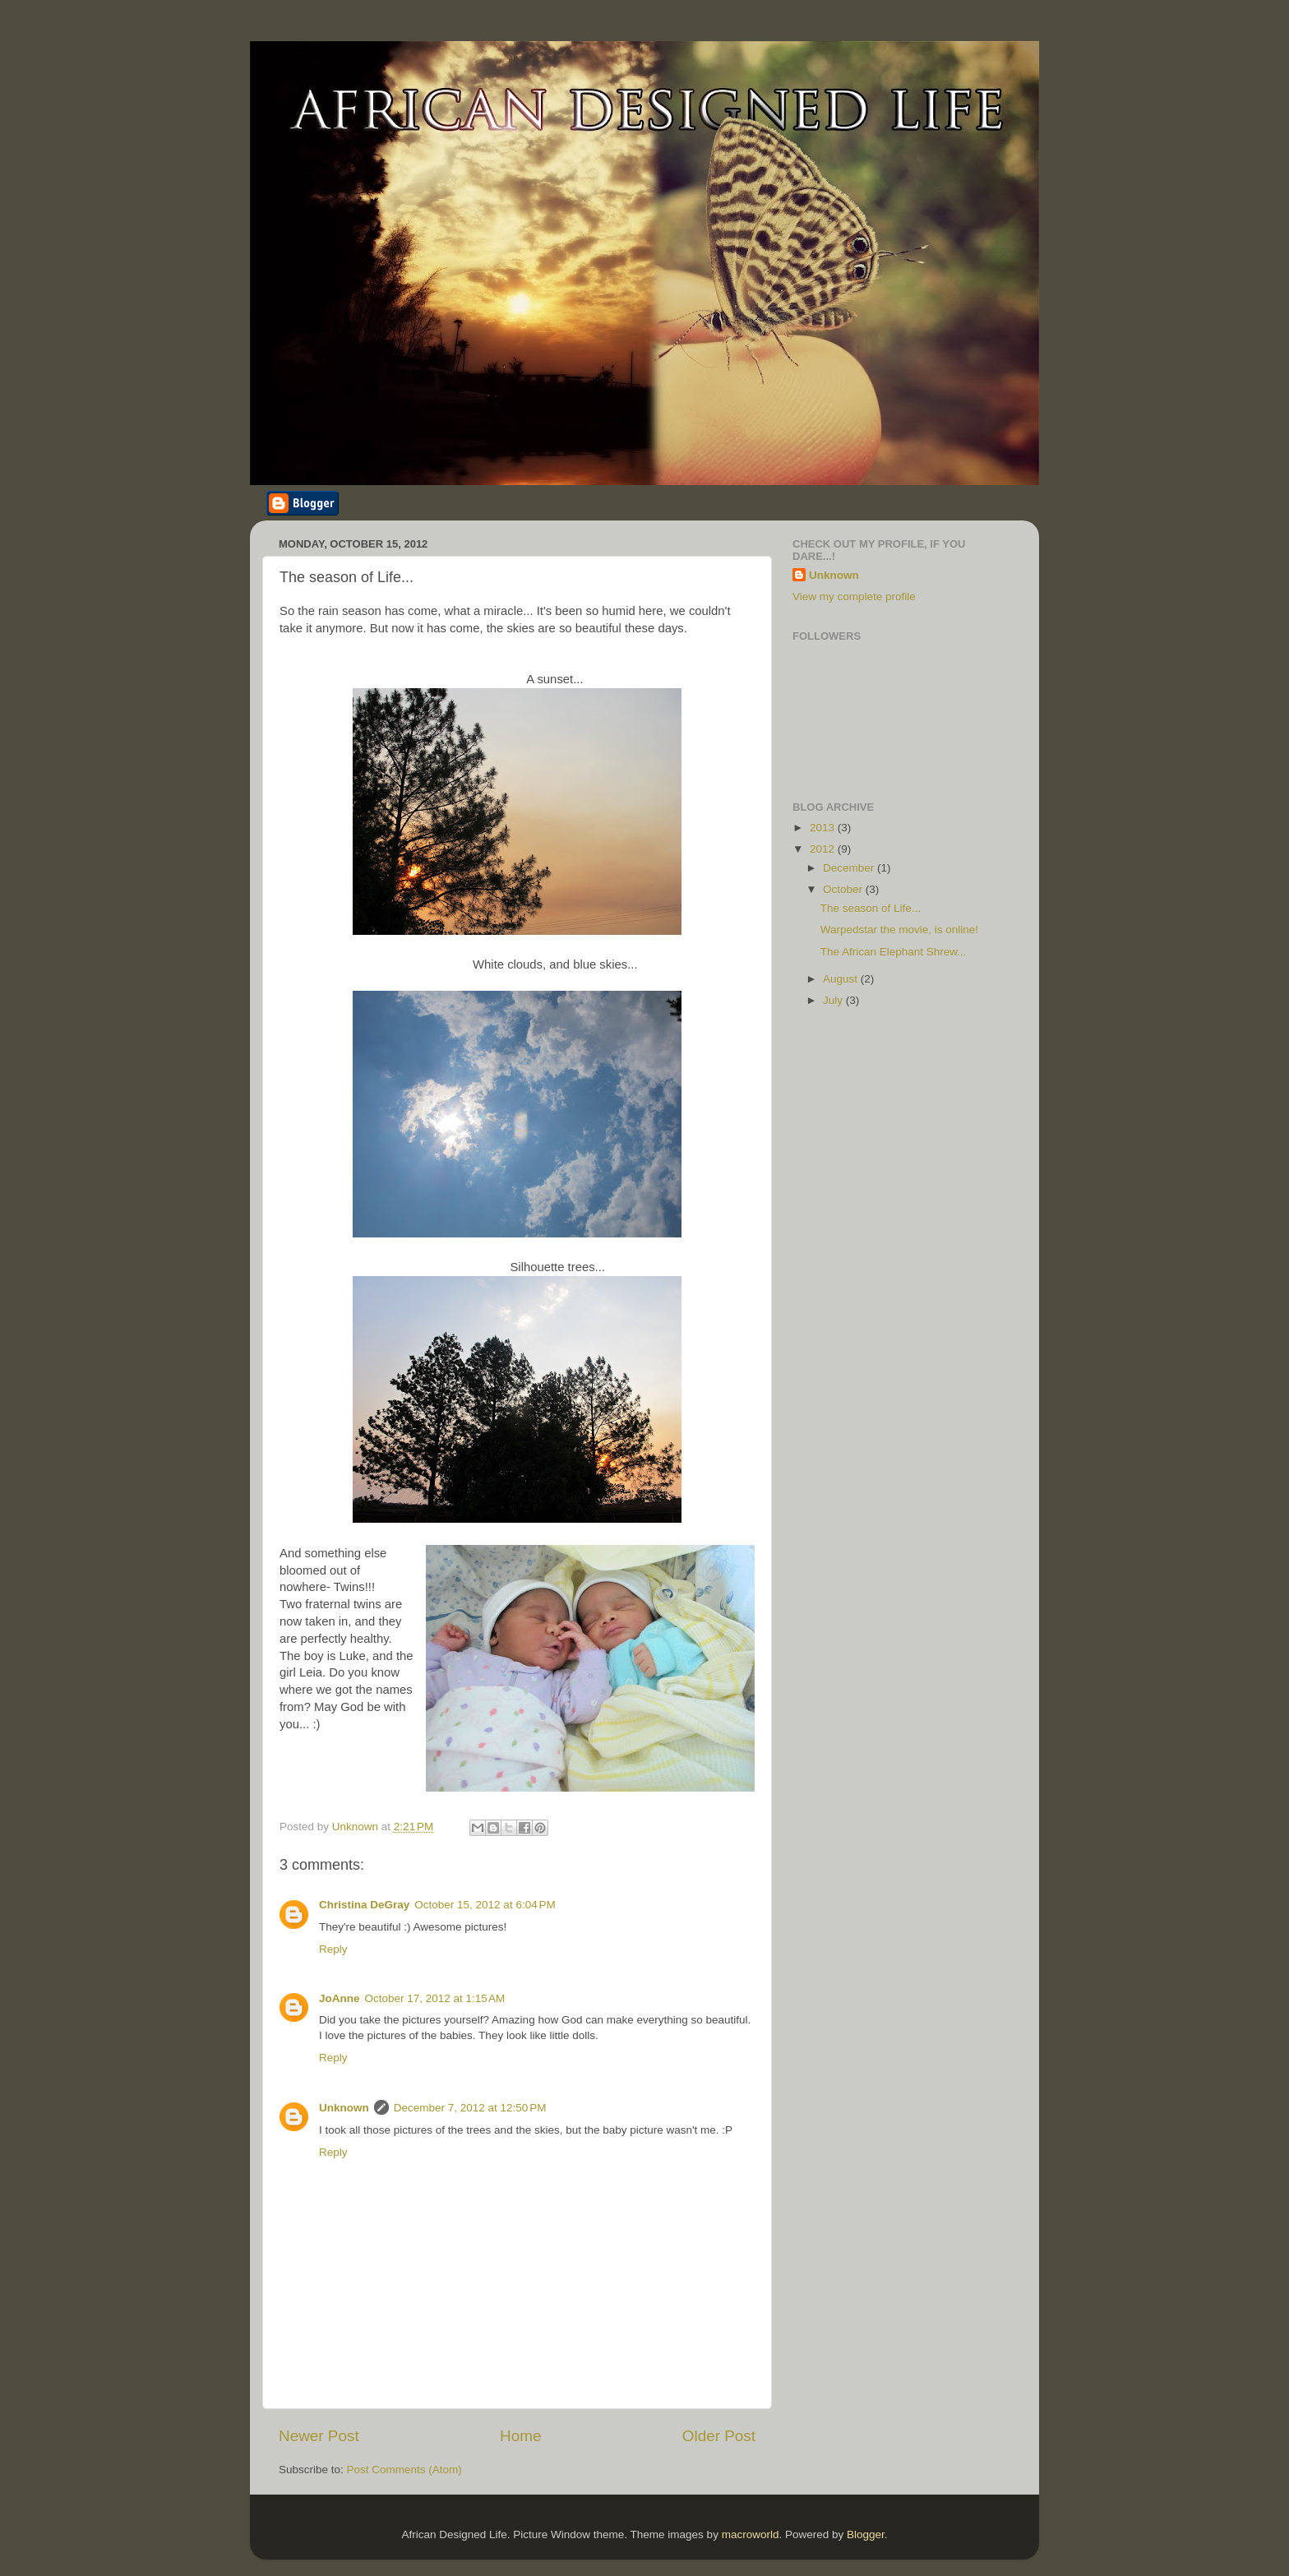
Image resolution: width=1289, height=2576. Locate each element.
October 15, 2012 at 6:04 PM (484, 1904)
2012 (824, 849)
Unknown (344, 2108)
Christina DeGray (364, 1904)
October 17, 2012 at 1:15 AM (435, 1998)
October (844, 889)
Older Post (718, 2435)
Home (520, 2435)
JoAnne (339, 1998)
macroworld (750, 2534)
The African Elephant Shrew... (893, 952)
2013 (824, 827)
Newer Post (319, 2435)
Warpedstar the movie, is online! (899, 929)
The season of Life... (870, 908)
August (842, 979)
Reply (333, 1949)
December (850, 868)
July (834, 1000)
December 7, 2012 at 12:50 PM (470, 2108)
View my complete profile (854, 596)
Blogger (866, 2534)
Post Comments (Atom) (404, 2469)
